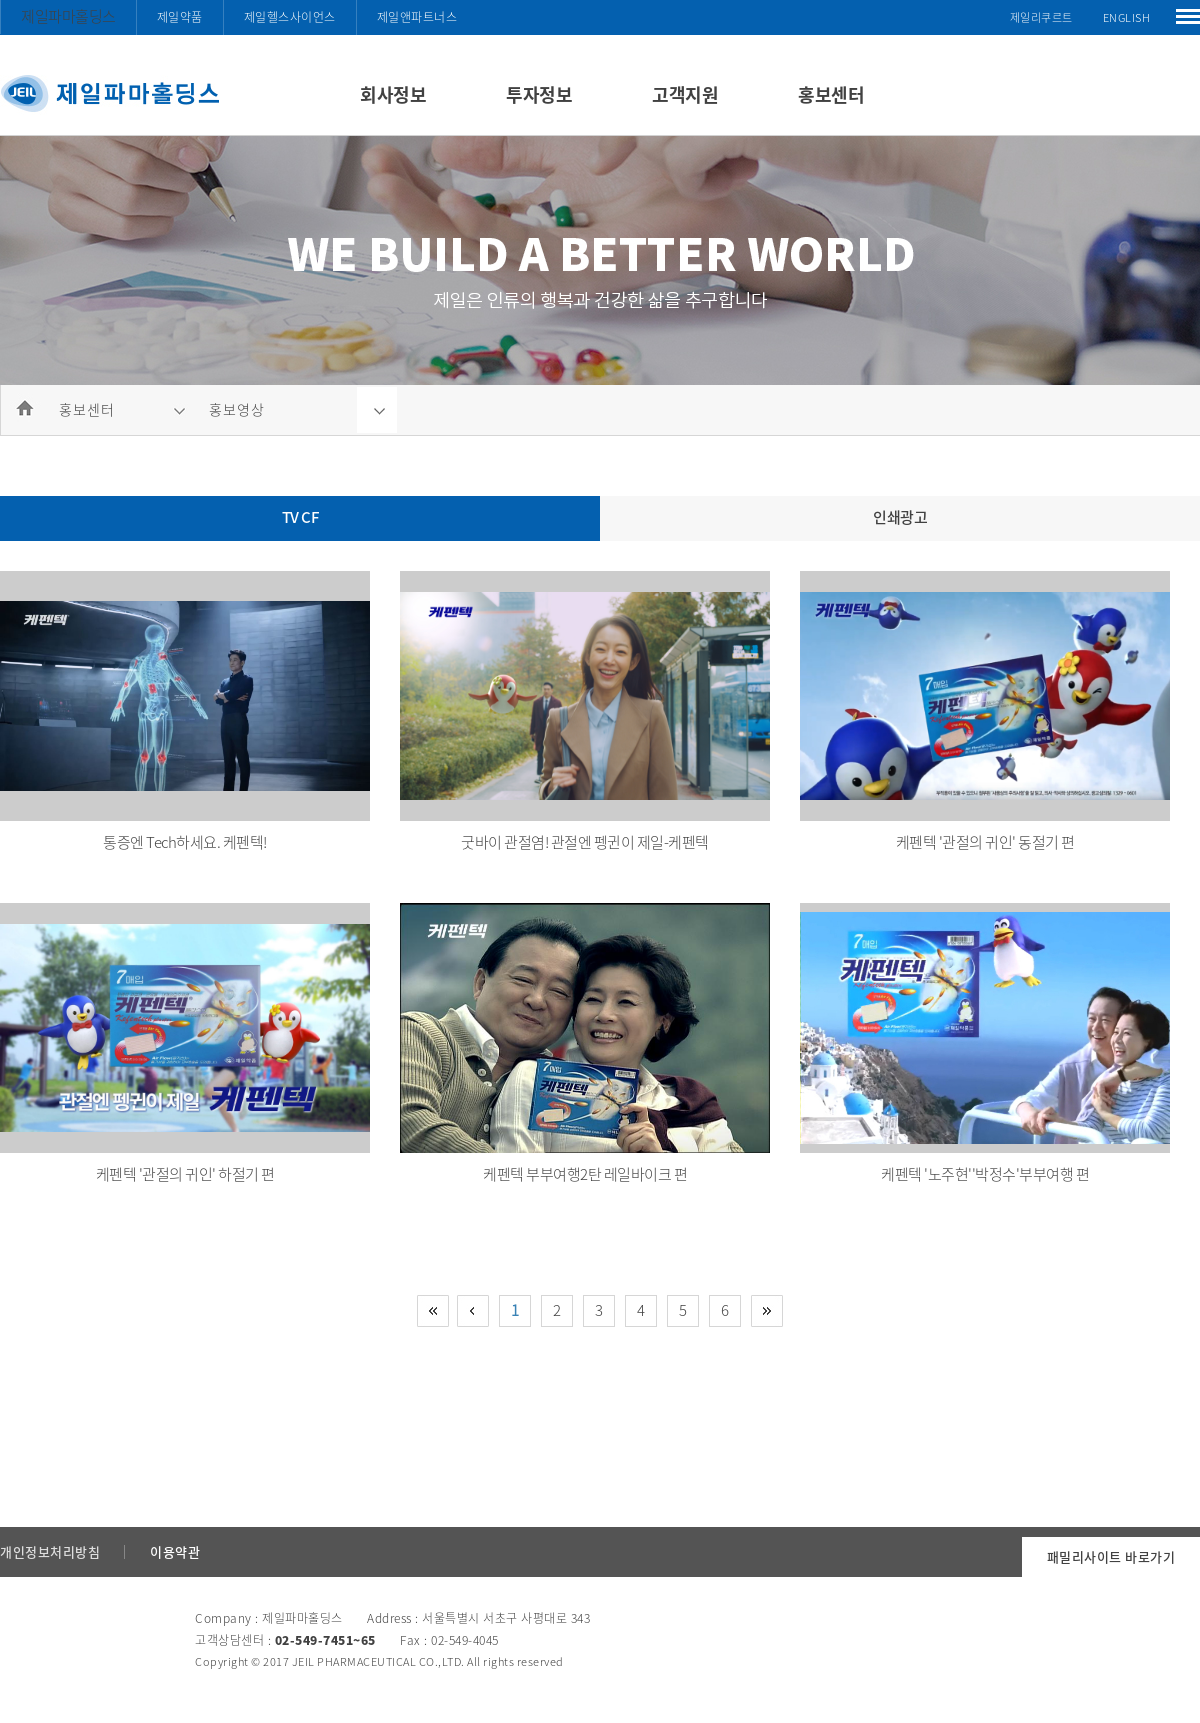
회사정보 (393, 94)
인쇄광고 (900, 517)
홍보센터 (831, 94)
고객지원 (685, 94)
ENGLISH (1127, 17)
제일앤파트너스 (417, 17)
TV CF (300, 517)
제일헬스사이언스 (290, 17)
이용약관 (175, 1551)
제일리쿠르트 (1041, 17)
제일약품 (180, 17)
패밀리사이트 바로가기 (1111, 1556)
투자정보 (539, 94)
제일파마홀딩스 (68, 16)
